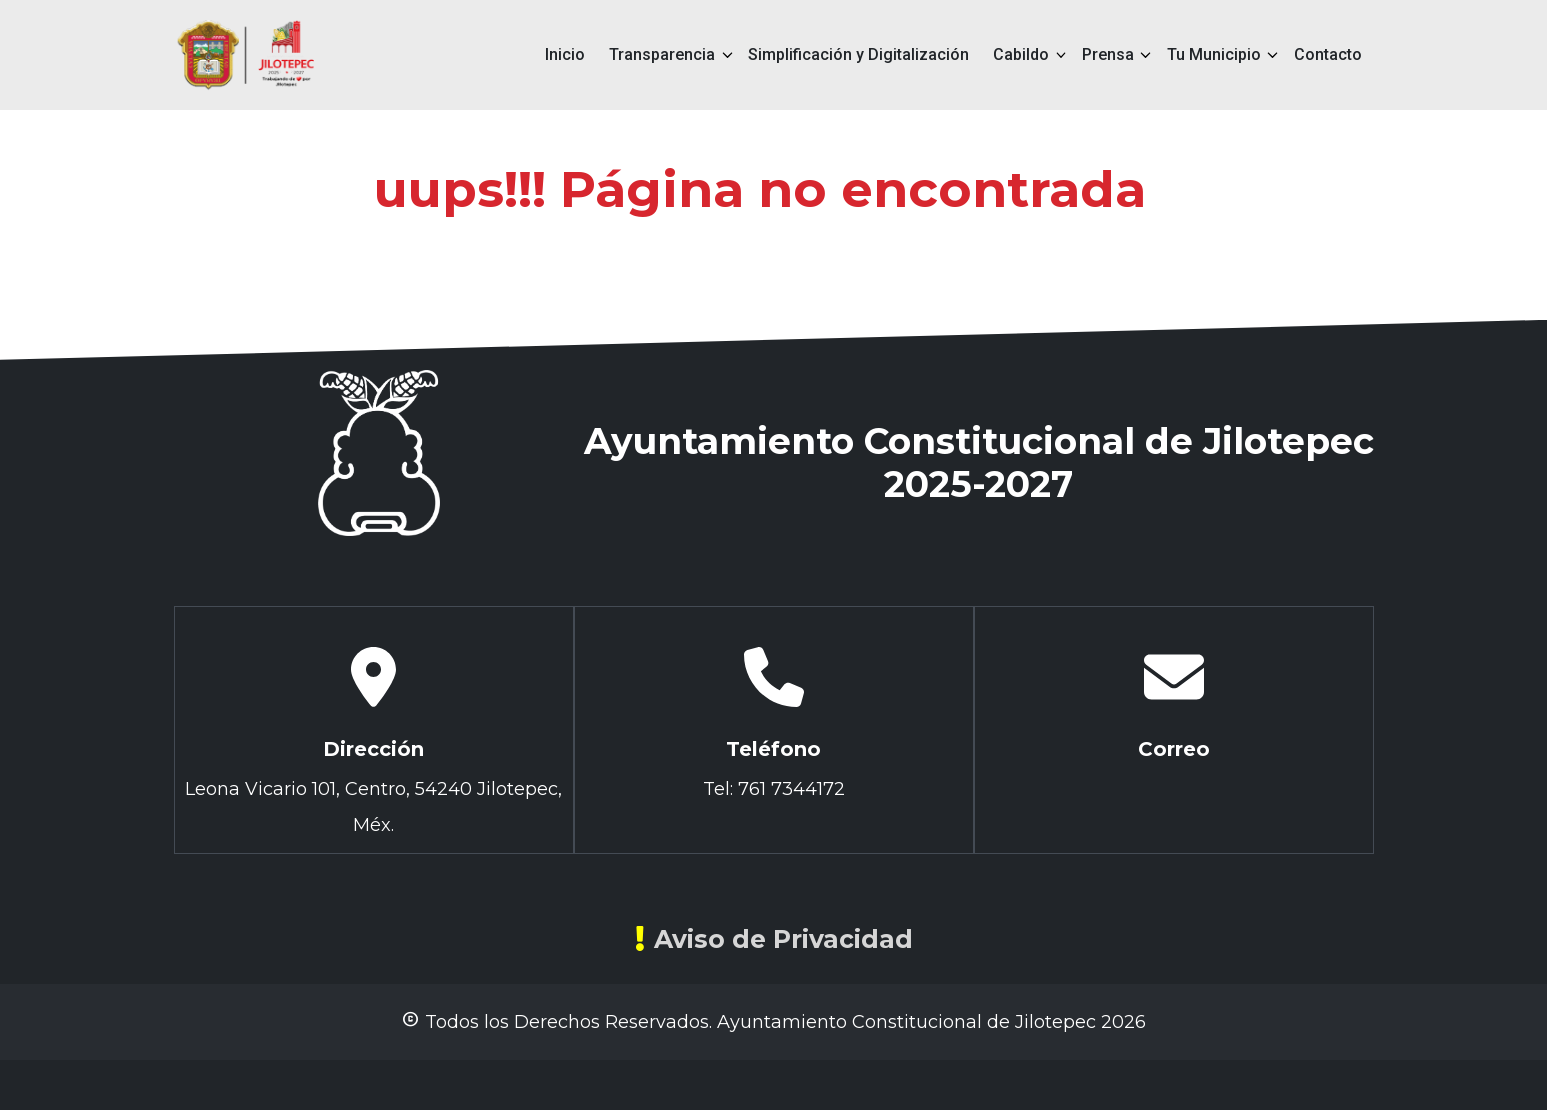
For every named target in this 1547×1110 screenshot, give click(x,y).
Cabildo (1021, 54)
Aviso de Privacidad (774, 939)
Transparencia (662, 54)
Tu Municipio (1214, 54)
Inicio (565, 54)
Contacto (1328, 54)
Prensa (1108, 54)
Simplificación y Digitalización (858, 54)
